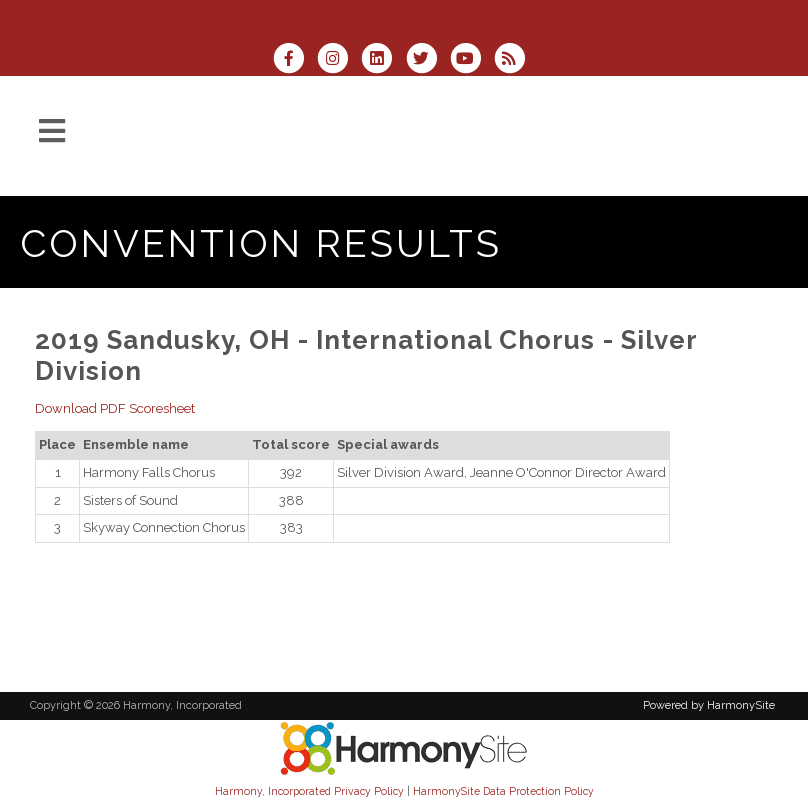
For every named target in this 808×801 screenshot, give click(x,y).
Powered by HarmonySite (709, 705)
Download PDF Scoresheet (115, 408)
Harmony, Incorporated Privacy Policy (309, 791)
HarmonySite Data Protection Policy (503, 791)
